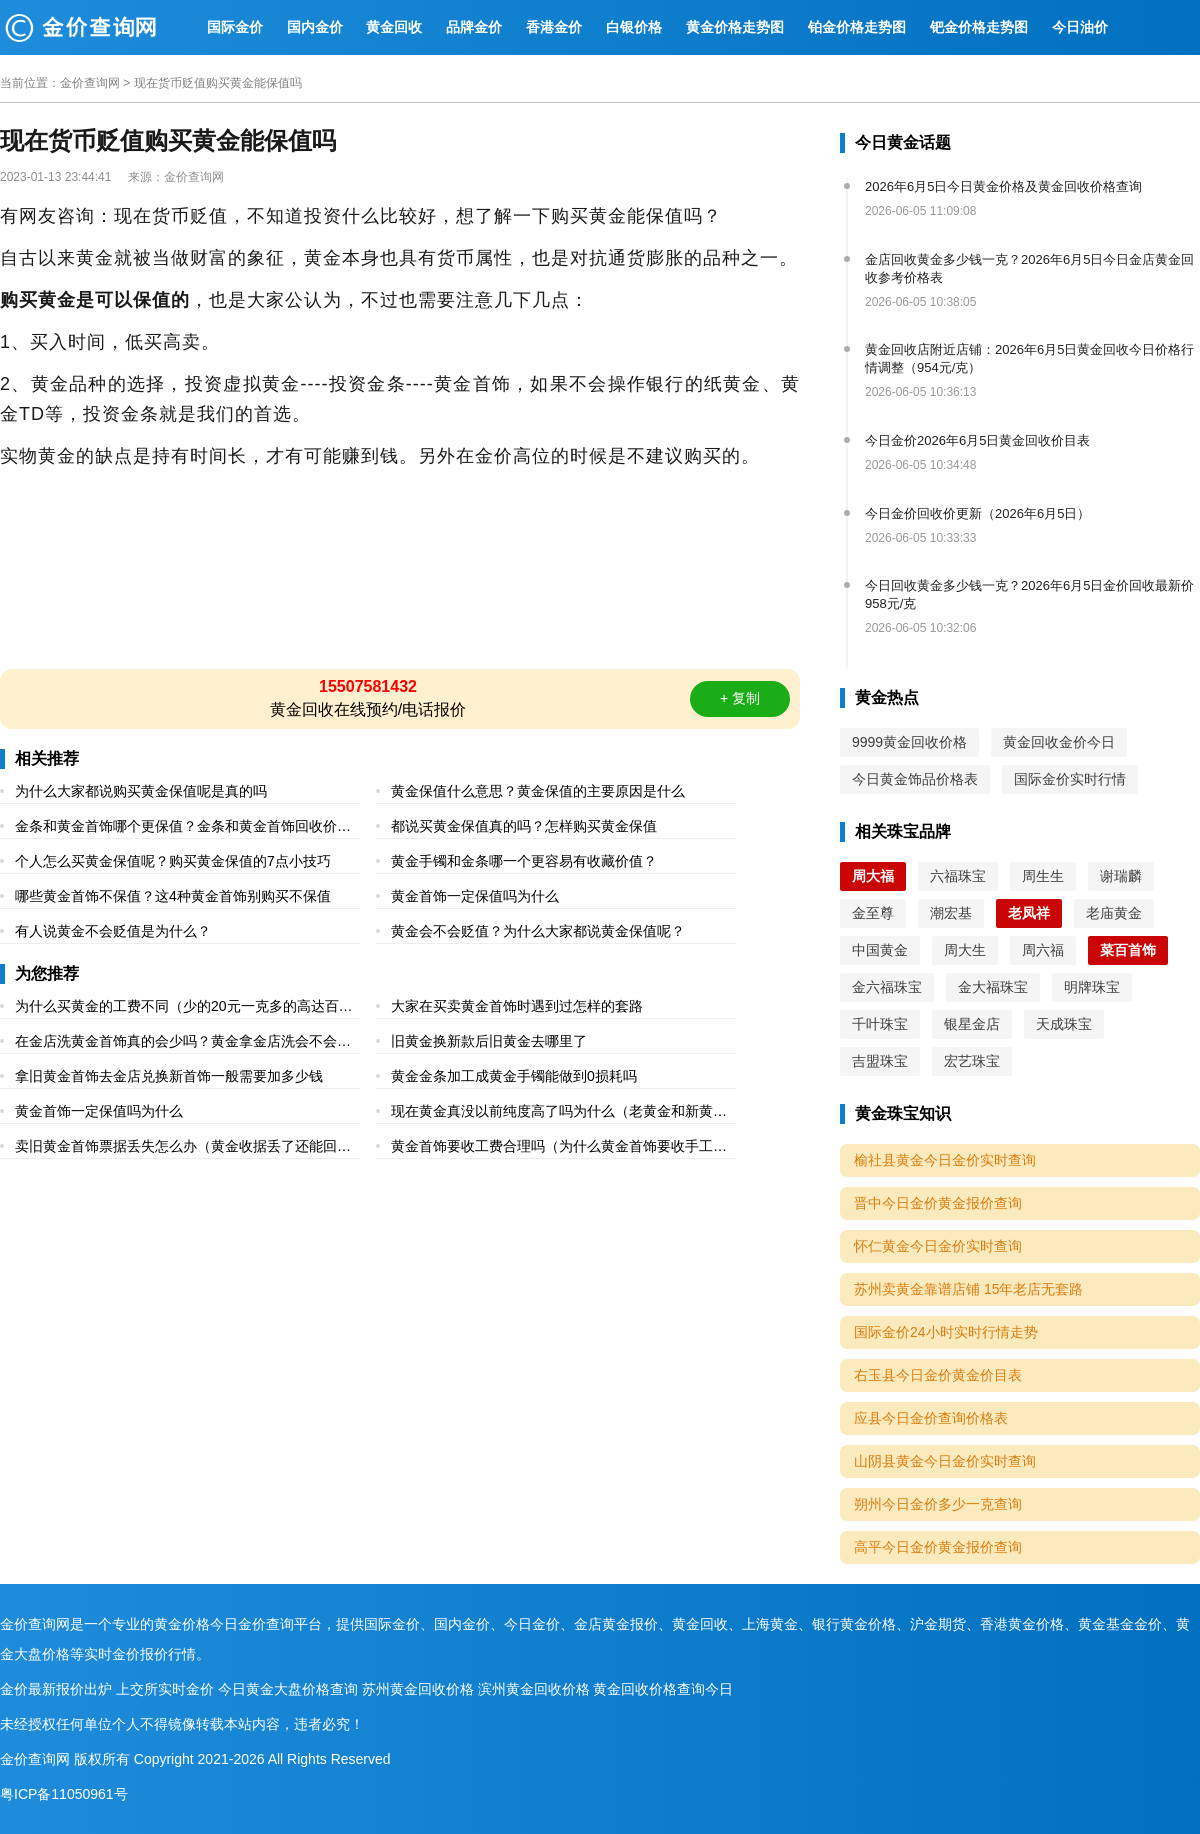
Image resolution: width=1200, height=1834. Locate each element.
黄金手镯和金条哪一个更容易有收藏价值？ (524, 861)
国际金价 (235, 27)
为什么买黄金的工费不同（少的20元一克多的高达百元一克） (184, 1008)
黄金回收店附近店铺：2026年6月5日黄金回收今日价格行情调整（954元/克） (1029, 358)
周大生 (965, 950)
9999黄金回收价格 (909, 742)
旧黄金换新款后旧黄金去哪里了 (489, 1041)
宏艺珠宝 (972, 1061)
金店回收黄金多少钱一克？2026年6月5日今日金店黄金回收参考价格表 (1029, 268)
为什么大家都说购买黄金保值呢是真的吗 (141, 791)
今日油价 (1080, 27)
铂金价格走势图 (857, 27)
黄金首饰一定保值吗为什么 (475, 896)
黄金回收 (394, 27)
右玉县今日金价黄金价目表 (938, 1375)
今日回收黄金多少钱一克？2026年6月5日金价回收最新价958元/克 (1029, 594)
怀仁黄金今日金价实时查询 (938, 1246)
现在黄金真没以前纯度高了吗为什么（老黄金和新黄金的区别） (559, 1113)
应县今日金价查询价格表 (931, 1418)
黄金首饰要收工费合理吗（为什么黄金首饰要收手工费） (552, 1148)
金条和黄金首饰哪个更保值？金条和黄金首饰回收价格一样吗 (183, 828)
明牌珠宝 (1092, 987)
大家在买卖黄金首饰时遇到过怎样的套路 (517, 1006)
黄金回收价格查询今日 (663, 1689)
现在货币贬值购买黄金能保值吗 (218, 83)
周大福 (873, 876)
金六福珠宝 (887, 987)
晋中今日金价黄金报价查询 (938, 1203)
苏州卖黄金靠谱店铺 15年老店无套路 (968, 1289)
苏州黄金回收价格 (418, 1689)
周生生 (1043, 876)
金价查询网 (90, 83)
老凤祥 (1029, 913)
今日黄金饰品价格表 (915, 779)
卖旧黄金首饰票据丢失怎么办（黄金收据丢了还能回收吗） (183, 1148)
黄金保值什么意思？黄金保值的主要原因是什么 (538, 791)
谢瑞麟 (1121, 876)
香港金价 (554, 27)
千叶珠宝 (880, 1024)
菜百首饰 (1128, 950)
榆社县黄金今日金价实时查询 (945, 1160)
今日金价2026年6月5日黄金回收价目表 (977, 440)
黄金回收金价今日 (1059, 742)
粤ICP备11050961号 (64, 1794)
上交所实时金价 (165, 1689)
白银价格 (634, 27)
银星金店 (972, 1024)
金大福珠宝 (993, 987)
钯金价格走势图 (979, 27)
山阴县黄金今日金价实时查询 (945, 1461)
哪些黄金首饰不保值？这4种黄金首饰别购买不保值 (173, 896)
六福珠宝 (958, 876)
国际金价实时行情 (1070, 779)
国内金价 (315, 27)
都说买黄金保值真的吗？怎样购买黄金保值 (524, 826)
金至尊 (873, 913)
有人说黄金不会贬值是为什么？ (113, 931)
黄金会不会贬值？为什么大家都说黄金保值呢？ (538, 931)
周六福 (1043, 950)
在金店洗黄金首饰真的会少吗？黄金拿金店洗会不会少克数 (183, 1043)
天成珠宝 (1064, 1024)
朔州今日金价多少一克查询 (938, 1504)
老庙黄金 (1114, 913)
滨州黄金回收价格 (534, 1689)
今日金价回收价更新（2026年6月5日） (977, 513)
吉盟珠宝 (880, 1061)
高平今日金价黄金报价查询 (938, 1547)
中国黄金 (880, 950)
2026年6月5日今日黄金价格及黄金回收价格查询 (1003, 186)
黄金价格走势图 (735, 27)
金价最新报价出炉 (56, 1689)
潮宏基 (951, 913)
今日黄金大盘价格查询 (288, 1689)
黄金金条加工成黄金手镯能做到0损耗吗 (514, 1076)
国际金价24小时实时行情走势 (946, 1332)
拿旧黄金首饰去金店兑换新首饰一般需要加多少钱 (169, 1076)
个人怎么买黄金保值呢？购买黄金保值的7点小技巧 (173, 861)
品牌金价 (474, 27)
